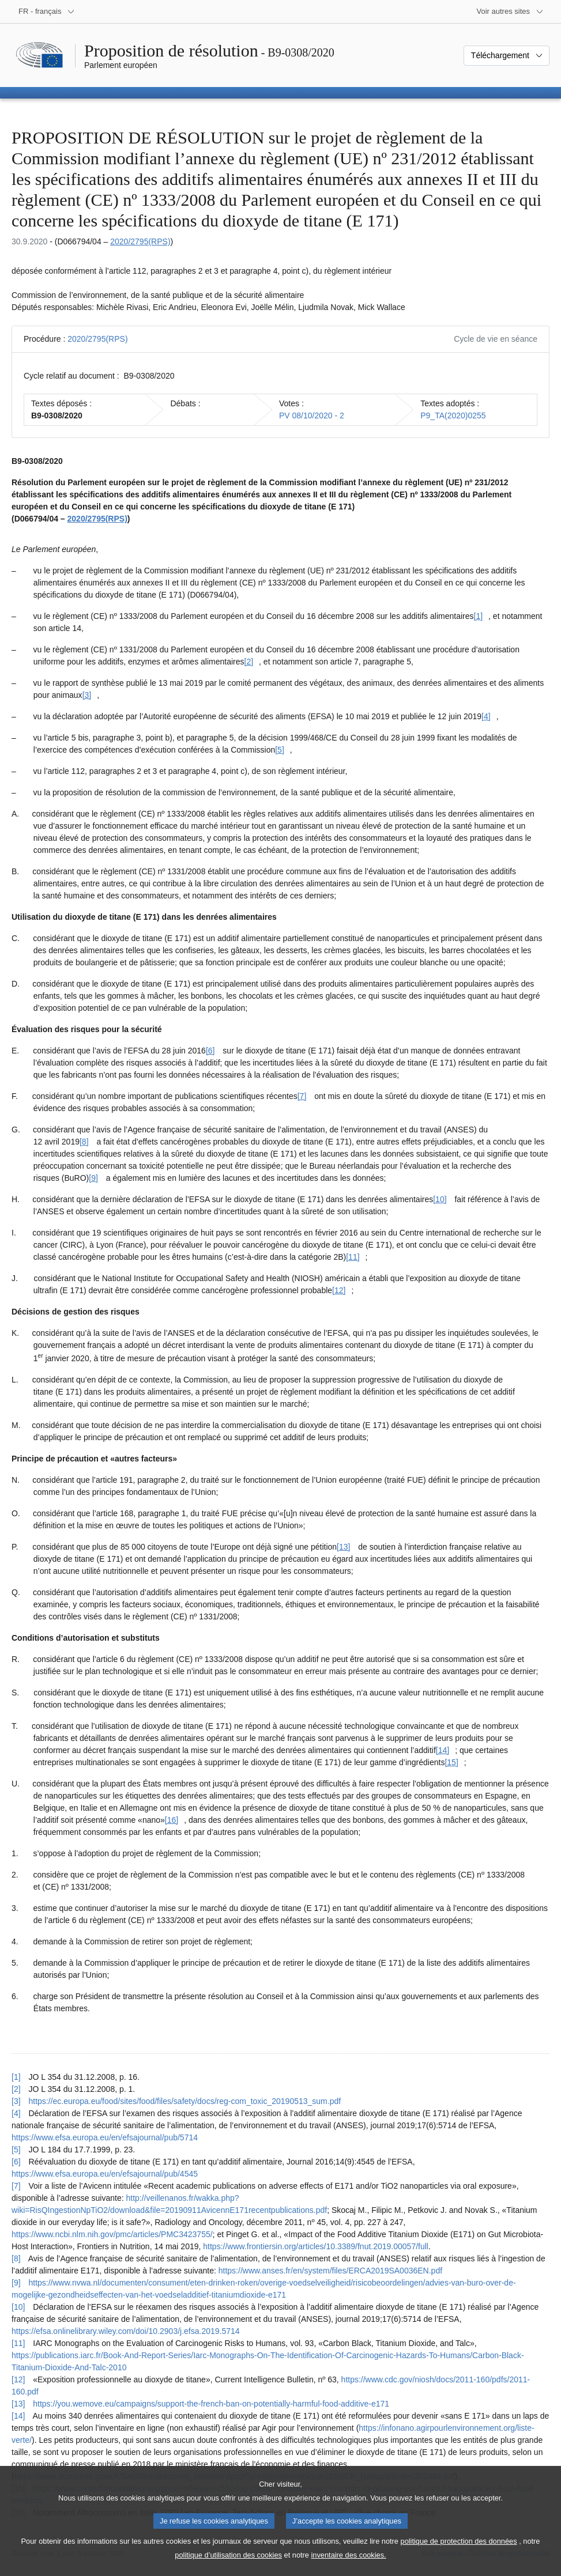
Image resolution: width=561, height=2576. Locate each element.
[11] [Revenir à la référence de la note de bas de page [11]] (18, 2343)
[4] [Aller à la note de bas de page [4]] (486, 716)
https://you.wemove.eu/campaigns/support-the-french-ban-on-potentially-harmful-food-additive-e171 (211, 2403)
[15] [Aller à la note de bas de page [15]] (451, 1762)
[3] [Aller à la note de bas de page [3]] (87, 695)
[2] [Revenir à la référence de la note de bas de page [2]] (16, 2089)
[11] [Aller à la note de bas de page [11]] (352, 1256)
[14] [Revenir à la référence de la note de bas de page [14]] (18, 2415)
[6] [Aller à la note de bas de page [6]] (210, 1050)
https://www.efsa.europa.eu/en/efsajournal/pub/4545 (105, 2173)
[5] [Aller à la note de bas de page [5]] (279, 749)
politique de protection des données (459, 2552)
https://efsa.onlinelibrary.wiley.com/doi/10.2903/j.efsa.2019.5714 (126, 2331)
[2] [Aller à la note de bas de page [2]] (249, 661)
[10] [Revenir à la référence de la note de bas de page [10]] (18, 2306)
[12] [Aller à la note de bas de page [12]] (338, 1290)
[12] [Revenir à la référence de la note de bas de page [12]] (18, 2379)
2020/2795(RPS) (140, 241)
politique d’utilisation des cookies (228, 2566)
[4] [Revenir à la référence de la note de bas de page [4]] (16, 2113)
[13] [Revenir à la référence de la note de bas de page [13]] (18, 2403)
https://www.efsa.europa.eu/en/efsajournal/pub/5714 (105, 2137)
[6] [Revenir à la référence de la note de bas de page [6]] (16, 2161)
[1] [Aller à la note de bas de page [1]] (478, 616)
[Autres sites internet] (510, 11)
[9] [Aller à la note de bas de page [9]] (93, 1178)
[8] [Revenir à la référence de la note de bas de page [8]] (16, 2258)
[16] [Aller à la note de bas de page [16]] (171, 1820)
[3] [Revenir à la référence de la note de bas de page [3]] (16, 2101)
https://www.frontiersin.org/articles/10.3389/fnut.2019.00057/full (315, 2246)
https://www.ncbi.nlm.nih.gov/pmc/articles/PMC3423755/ (112, 2234)
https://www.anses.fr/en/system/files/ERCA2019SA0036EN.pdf (330, 2270)
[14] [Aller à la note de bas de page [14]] (442, 1750)
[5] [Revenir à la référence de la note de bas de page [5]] (16, 2149)
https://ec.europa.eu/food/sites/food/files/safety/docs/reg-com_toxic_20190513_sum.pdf (184, 2101)
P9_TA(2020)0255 (452, 415)
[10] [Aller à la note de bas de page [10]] (439, 1199)
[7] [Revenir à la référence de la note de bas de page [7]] (16, 2185)
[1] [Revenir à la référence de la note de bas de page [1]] (16, 2077)
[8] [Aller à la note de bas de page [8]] (84, 1141)
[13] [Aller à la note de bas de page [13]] (343, 1546)
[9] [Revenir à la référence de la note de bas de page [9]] (16, 2282)
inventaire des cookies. (348, 2566)
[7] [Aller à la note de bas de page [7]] (302, 1096)
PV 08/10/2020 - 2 (311, 415)
